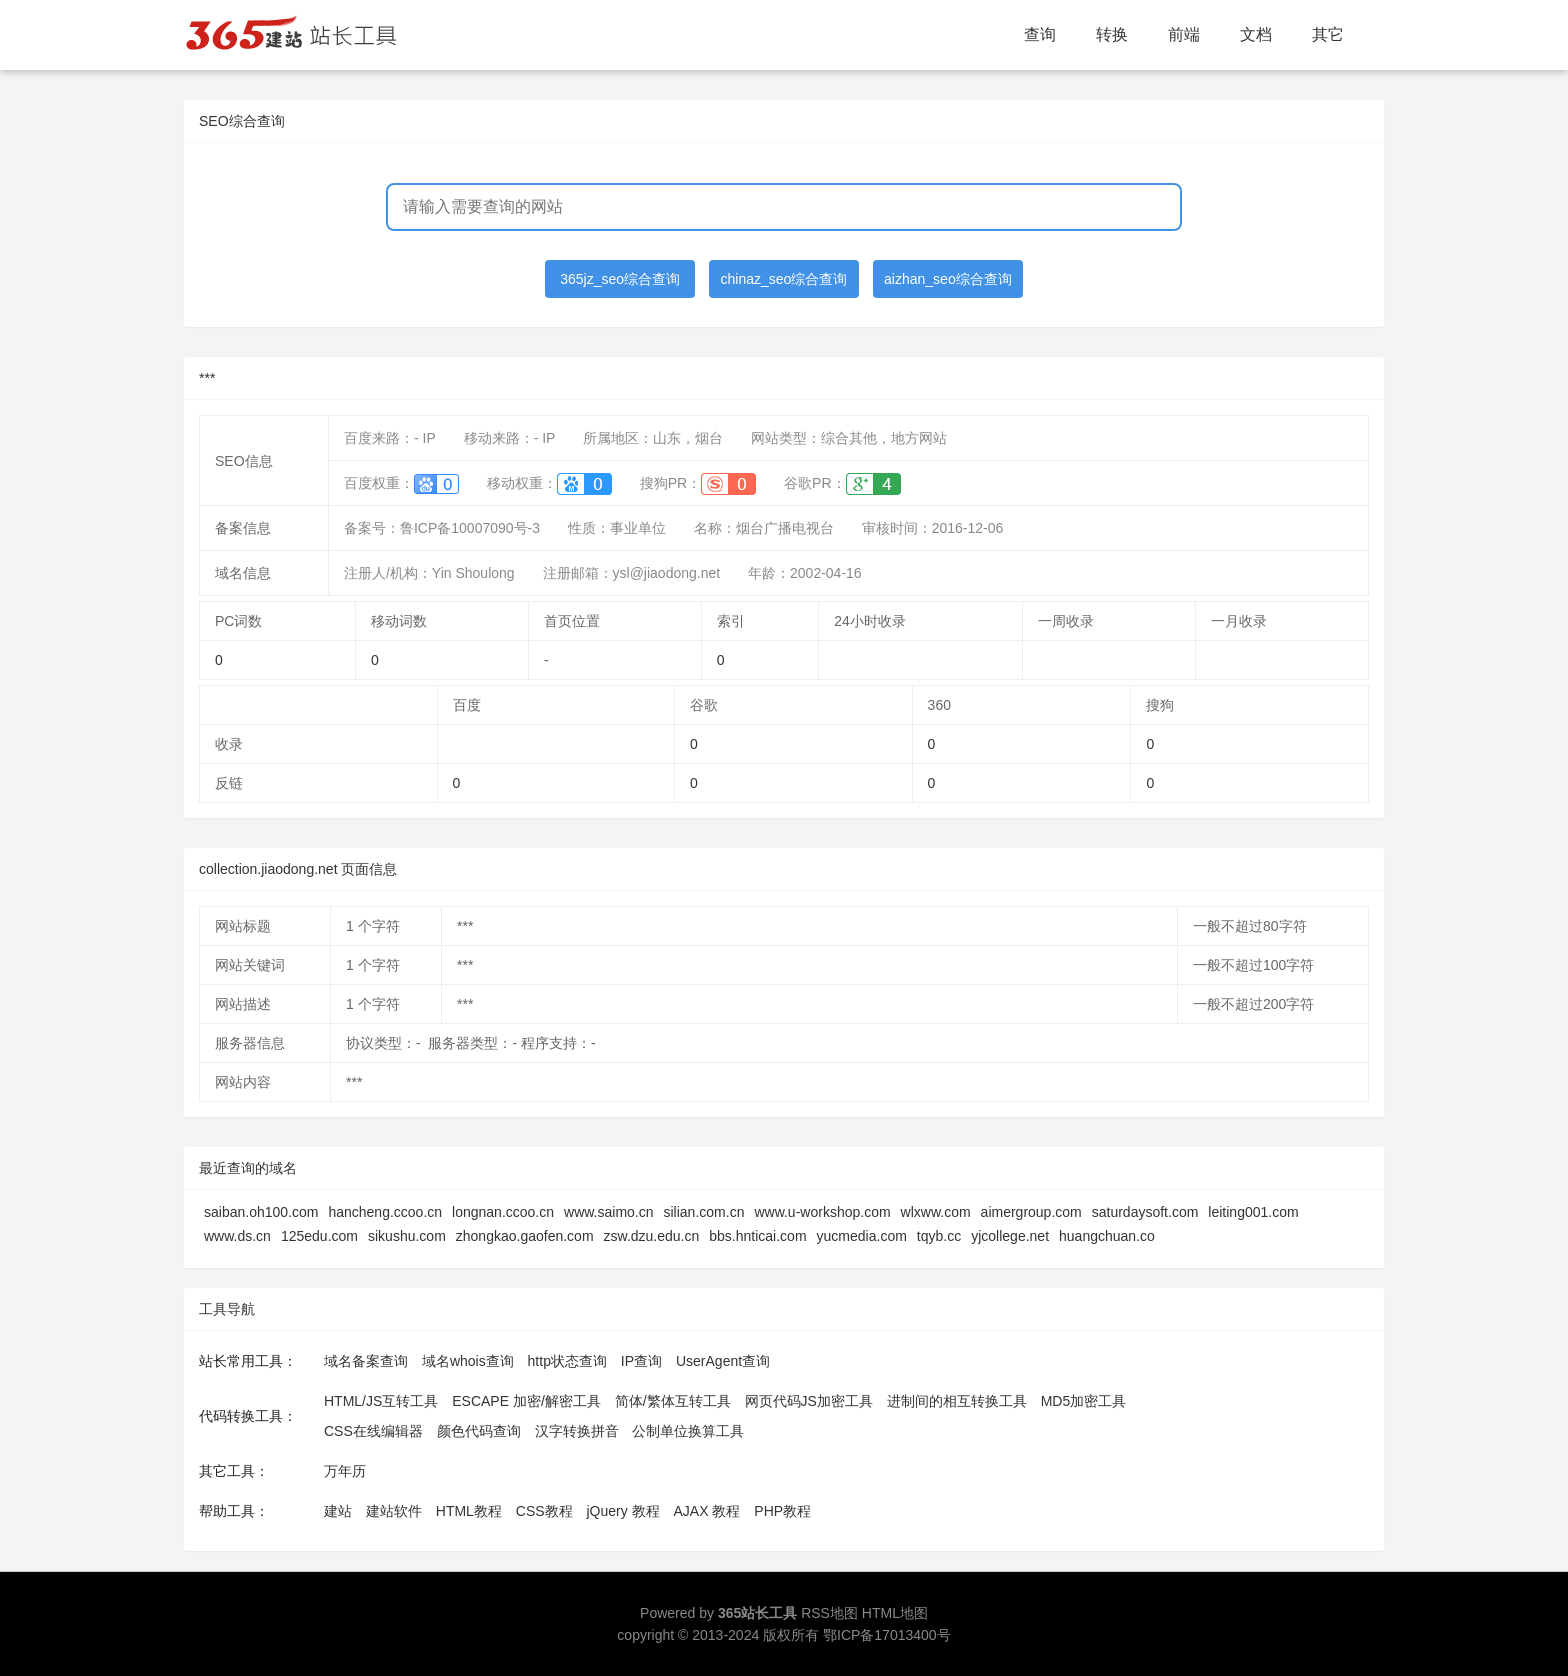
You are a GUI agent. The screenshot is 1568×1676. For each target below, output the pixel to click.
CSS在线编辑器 (373, 1431)
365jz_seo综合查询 (620, 279)
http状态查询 (567, 1361)
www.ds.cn (237, 1236)
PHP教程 (782, 1511)
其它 (1328, 34)
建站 (338, 1511)
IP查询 (641, 1361)
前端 (1184, 34)
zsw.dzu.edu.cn (652, 1236)
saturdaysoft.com (1145, 1212)
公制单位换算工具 (688, 1431)
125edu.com (319, 1236)
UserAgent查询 (723, 1361)
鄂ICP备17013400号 (887, 1635)
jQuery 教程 (622, 1511)
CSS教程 (544, 1511)
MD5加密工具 (1084, 1401)
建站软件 (394, 1511)
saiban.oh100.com (261, 1212)
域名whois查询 (468, 1361)
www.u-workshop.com (822, 1212)
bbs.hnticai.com (757, 1236)
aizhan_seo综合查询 (948, 279)
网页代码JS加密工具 (809, 1401)
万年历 (345, 1471)
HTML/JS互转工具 (381, 1401)
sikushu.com (407, 1236)
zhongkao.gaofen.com (525, 1236)
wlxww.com (936, 1212)
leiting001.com (1253, 1212)
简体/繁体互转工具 (673, 1401)
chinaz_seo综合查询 (784, 279)
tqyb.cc (939, 1236)
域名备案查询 (366, 1361)
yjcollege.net (1010, 1236)
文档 (1256, 34)
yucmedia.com (862, 1236)
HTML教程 (469, 1511)
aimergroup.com (1031, 1212)
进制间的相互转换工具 (957, 1401)
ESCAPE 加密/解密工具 (526, 1401)
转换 (1112, 34)
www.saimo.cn (608, 1212)
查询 (1040, 34)
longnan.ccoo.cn (503, 1212)
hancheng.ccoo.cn (385, 1212)
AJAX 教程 (707, 1511)
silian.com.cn (704, 1212)
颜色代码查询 (479, 1431)
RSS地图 (829, 1613)
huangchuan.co (1107, 1236)
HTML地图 (895, 1613)
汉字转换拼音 (577, 1431)
